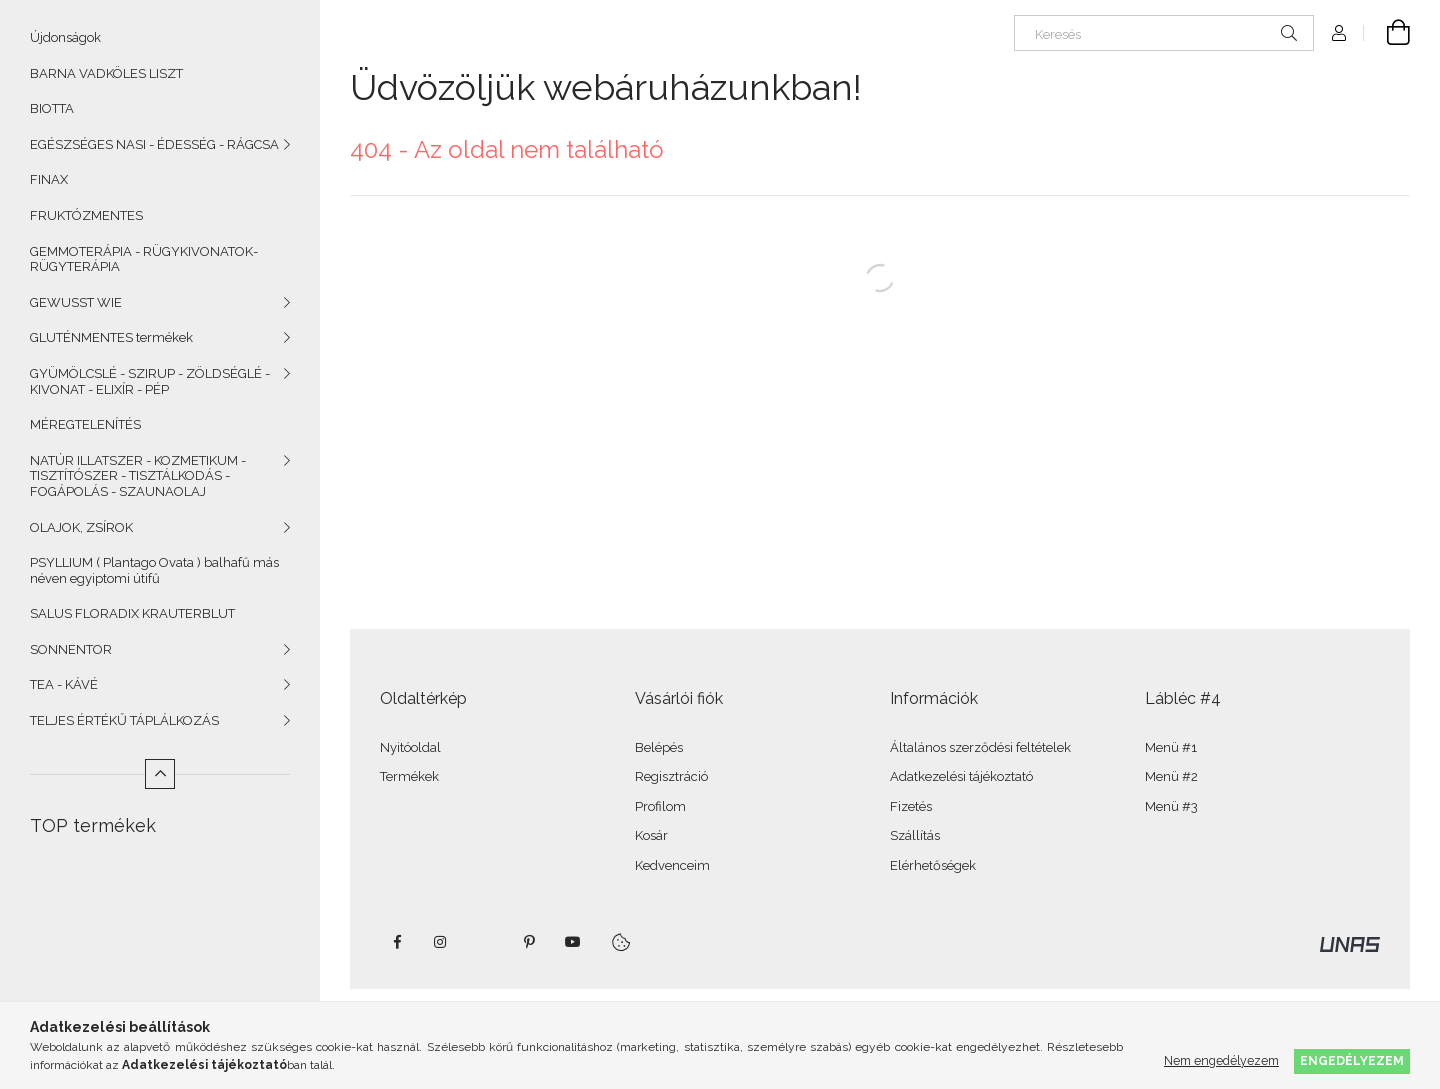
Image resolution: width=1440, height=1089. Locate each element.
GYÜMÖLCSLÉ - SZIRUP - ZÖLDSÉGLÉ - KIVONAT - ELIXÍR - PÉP (150, 381)
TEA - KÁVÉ (64, 684)
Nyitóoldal (410, 747)
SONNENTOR (71, 649)
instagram (441, 942)
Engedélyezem (1352, 1060)
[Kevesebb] (160, 774)
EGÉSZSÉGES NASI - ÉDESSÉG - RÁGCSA (154, 144)
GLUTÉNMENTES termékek (111, 337)
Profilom (660, 806)
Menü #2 (1171, 776)
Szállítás (915, 835)
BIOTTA (52, 108)
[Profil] (1339, 33)
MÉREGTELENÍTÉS (85, 424)
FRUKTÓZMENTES (86, 215)
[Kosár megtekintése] (1387, 33)
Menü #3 (1171, 806)
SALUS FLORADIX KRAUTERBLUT (132, 613)
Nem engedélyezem (1221, 1060)
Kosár (651, 835)
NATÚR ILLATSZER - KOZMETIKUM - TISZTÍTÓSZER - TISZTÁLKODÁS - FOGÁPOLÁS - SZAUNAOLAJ (138, 476)
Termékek (409, 776)
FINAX (49, 179)
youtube (573, 942)
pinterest (529, 942)
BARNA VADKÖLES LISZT (106, 73)
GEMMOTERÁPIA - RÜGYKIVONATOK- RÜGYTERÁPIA (144, 259)
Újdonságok (65, 37)
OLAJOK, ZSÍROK (81, 527)
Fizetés (911, 806)
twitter (485, 942)
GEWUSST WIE (76, 302)
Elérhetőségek (933, 865)
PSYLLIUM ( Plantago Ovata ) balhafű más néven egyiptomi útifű (154, 570)
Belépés (659, 747)
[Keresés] (1164, 33)
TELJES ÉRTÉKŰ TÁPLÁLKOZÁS (124, 720)
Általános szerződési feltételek (980, 747)
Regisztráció (671, 776)
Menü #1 (1171, 747)
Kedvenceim (672, 865)
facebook (397, 942)
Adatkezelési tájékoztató (961, 776)
